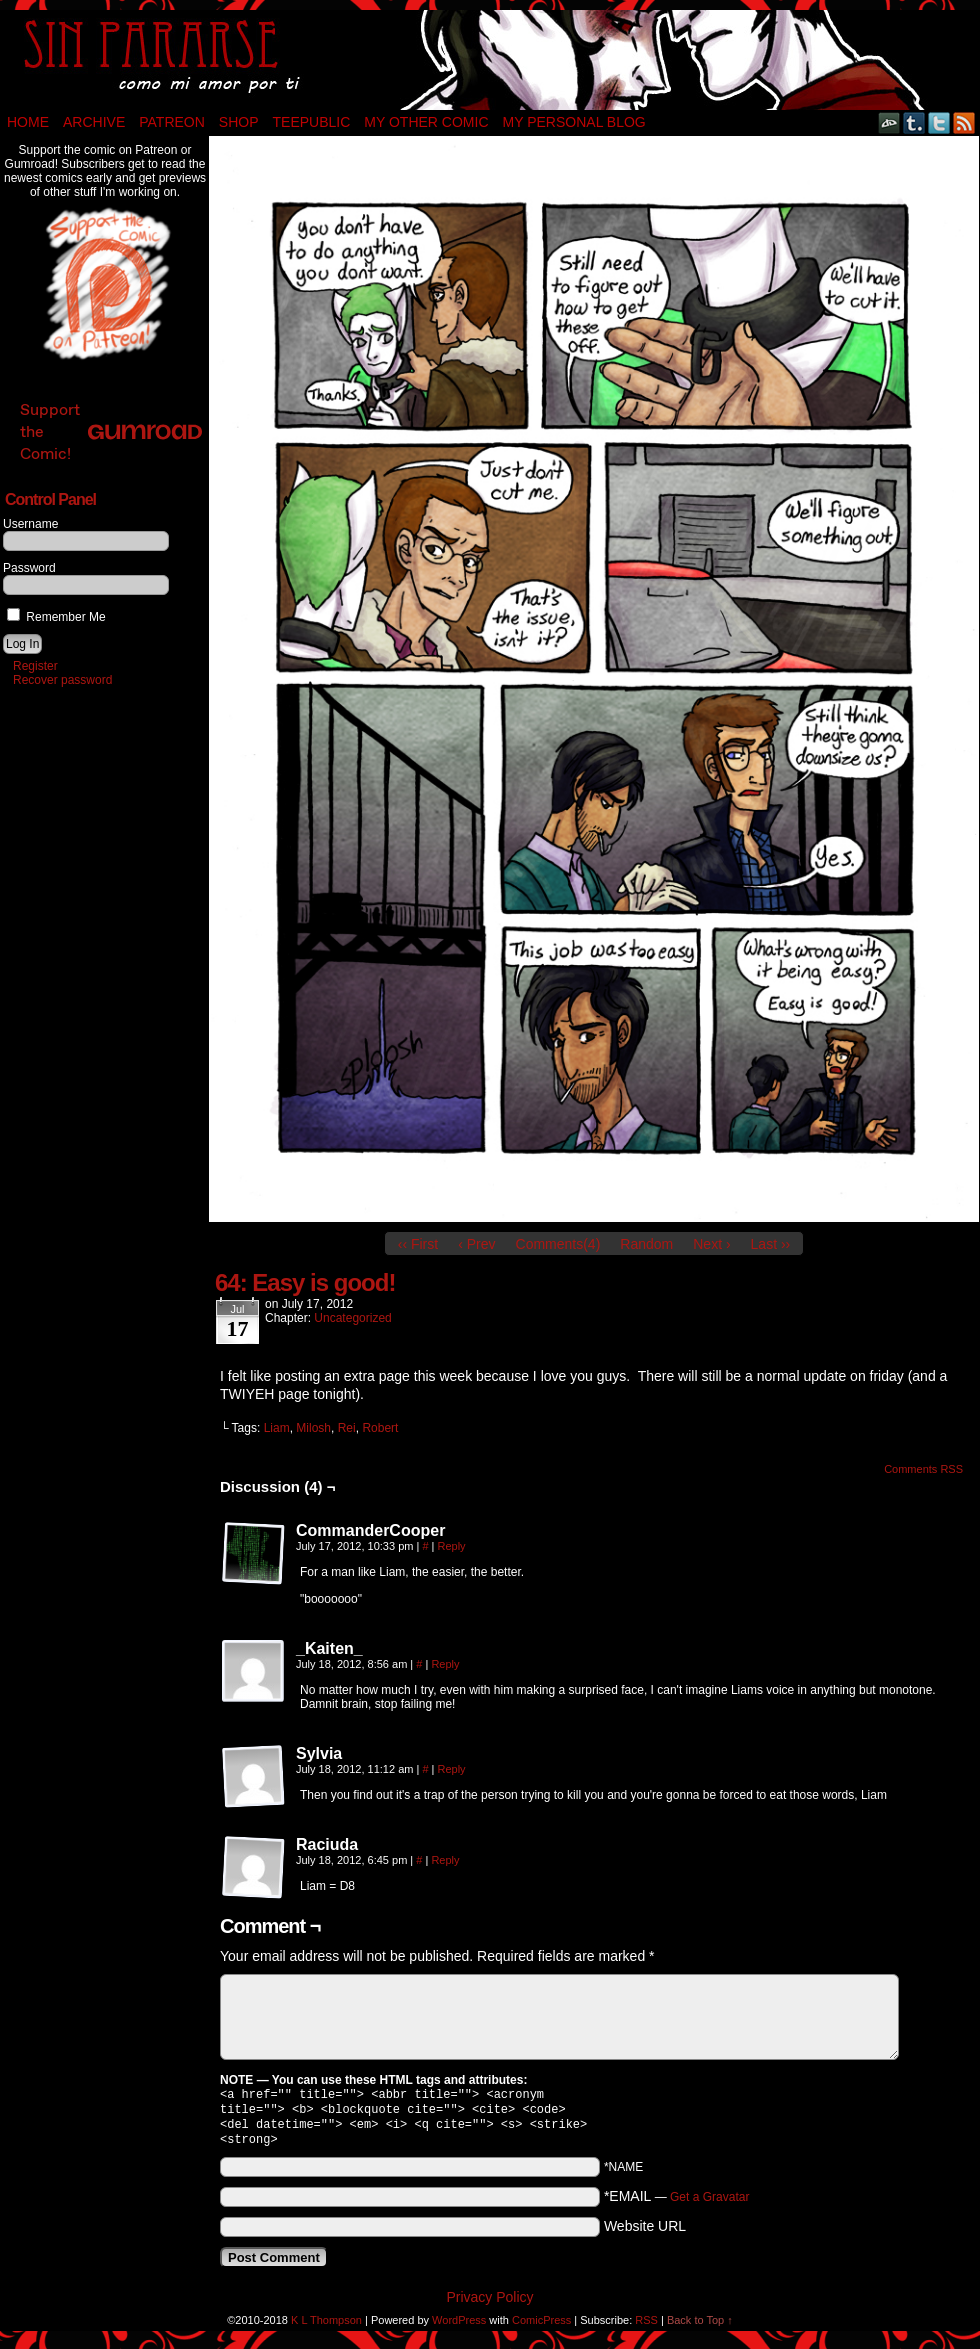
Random (646, 1244)
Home (28, 122)
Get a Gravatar (709, 2205)
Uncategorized (352, 1318)
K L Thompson (326, 2328)
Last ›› (771, 1244)
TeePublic (312, 122)
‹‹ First (418, 1244)
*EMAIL (677, 2204)
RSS (964, 122)
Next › (711, 1244)
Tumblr (914, 122)
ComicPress (541, 2328)
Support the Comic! (111, 431)
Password (29, 568)
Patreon (172, 122)
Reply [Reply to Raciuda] (445, 1860)
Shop (239, 122)
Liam (277, 1428)
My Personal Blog (574, 122)
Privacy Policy (489, 2305)
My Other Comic (426, 122)
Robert (380, 1428)
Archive (94, 122)
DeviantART (889, 122)
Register (35, 666)
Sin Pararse (490, 60)
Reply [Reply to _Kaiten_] (445, 1664)
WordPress (459, 2328)
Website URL (645, 2234)
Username (30, 524)
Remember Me (56, 617)
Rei (347, 1428)
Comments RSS (923, 1469)
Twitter (939, 122)
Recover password (62, 680)
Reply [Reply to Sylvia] (452, 1769)
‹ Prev (476, 1244)
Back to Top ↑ (700, 2328)
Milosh (313, 1428)
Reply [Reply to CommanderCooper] (452, 1546)
